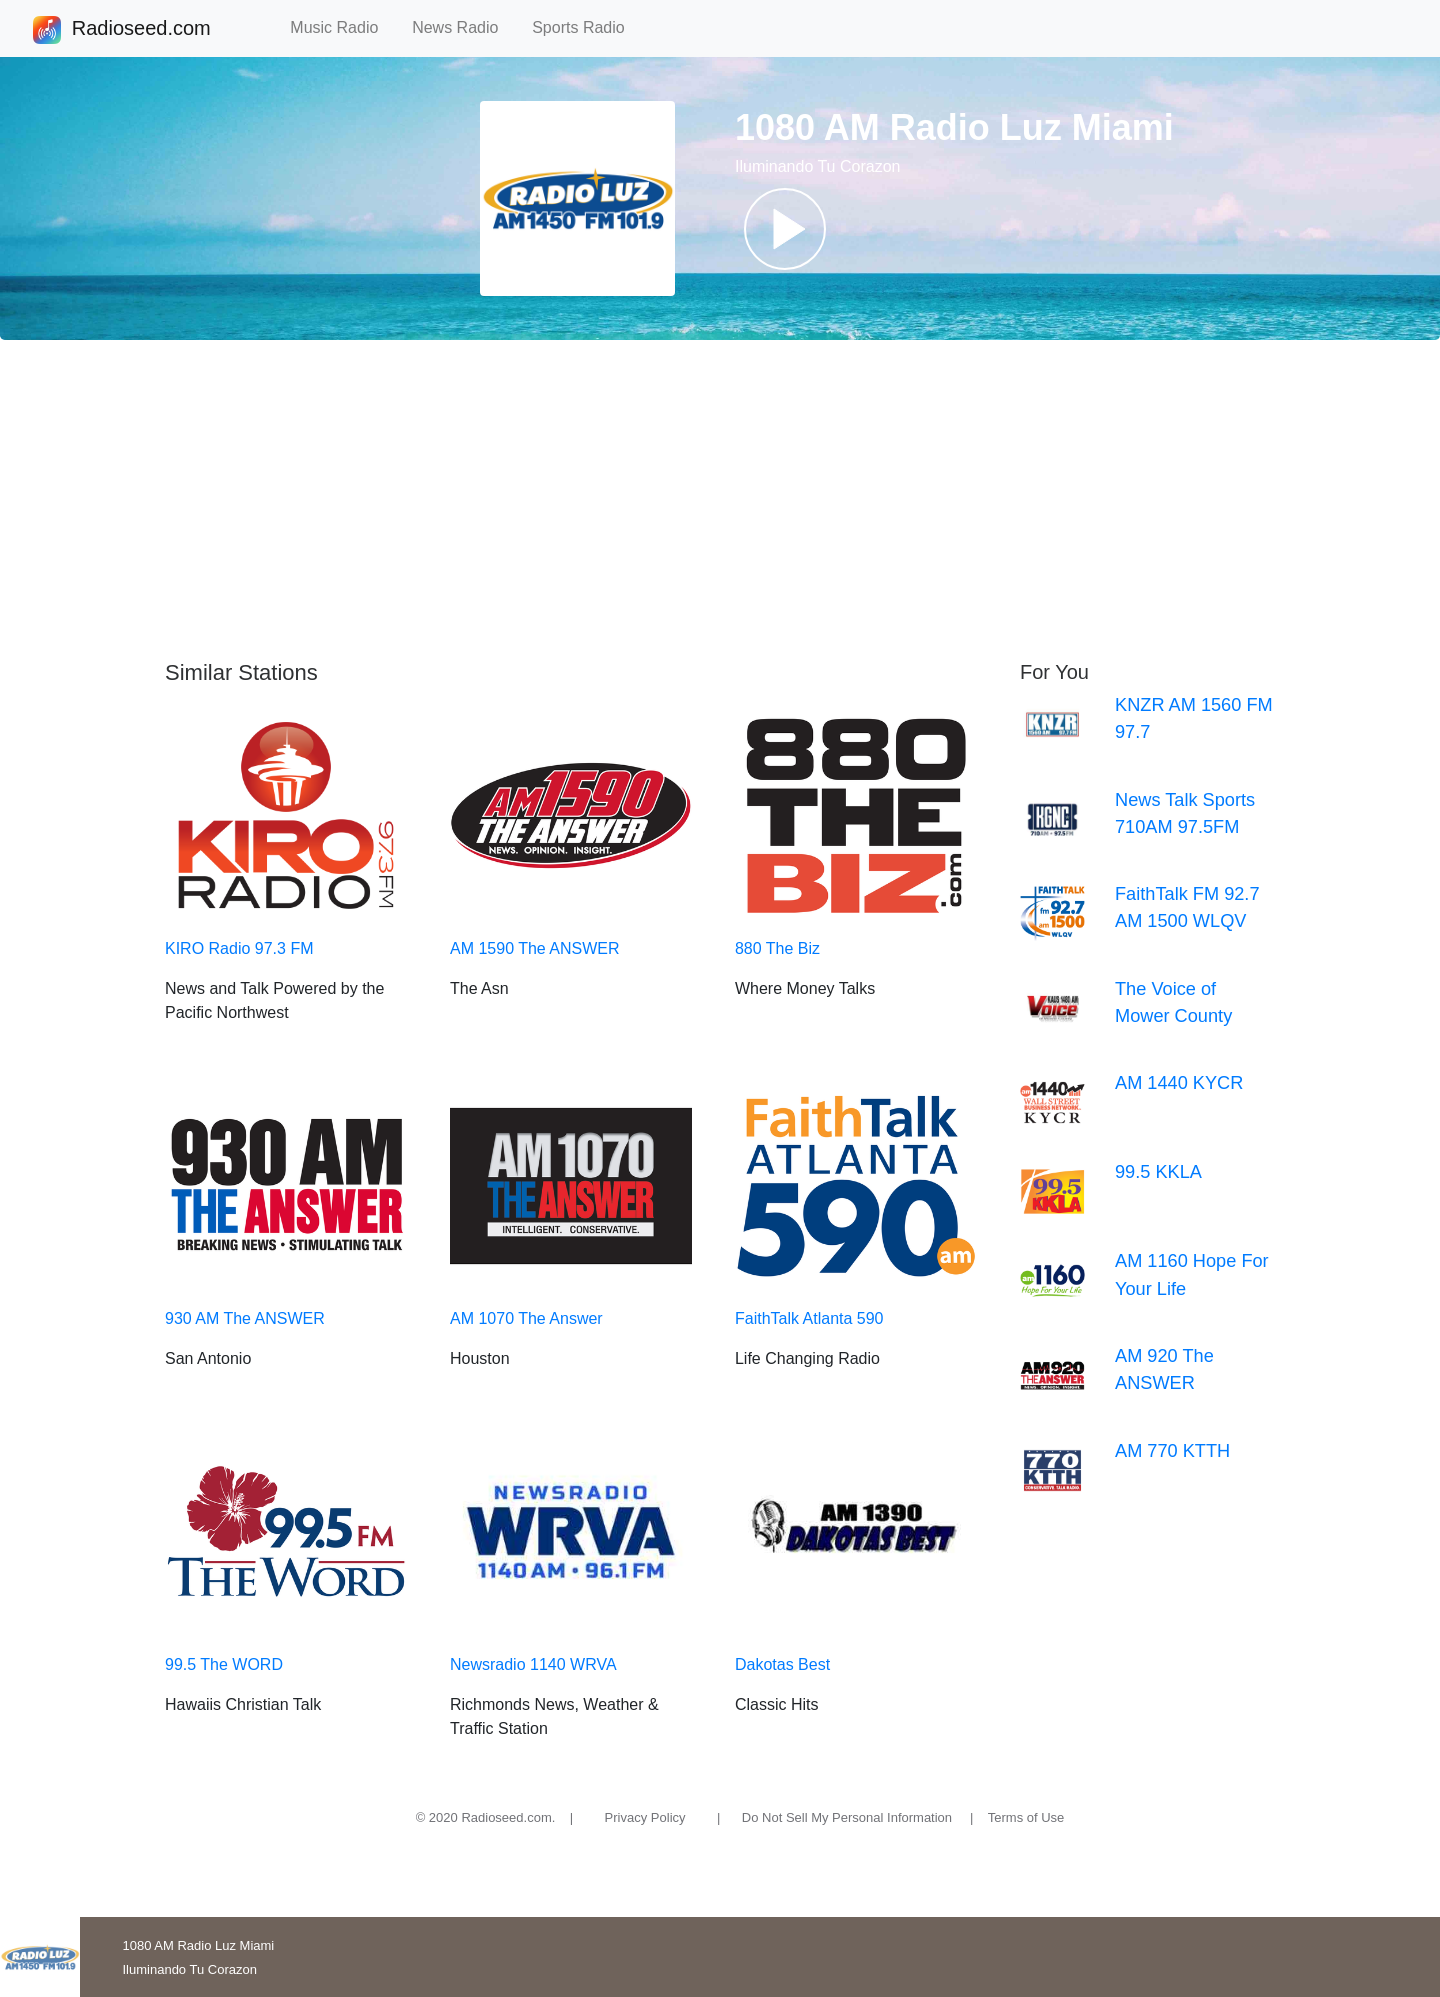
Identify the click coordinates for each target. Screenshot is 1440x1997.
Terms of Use (1026, 1817)
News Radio (464, 27)
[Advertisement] (720, 500)
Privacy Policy (645, 1817)
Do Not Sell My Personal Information (847, 1817)
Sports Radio (587, 27)
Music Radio (343, 27)
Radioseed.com (141, 30)
